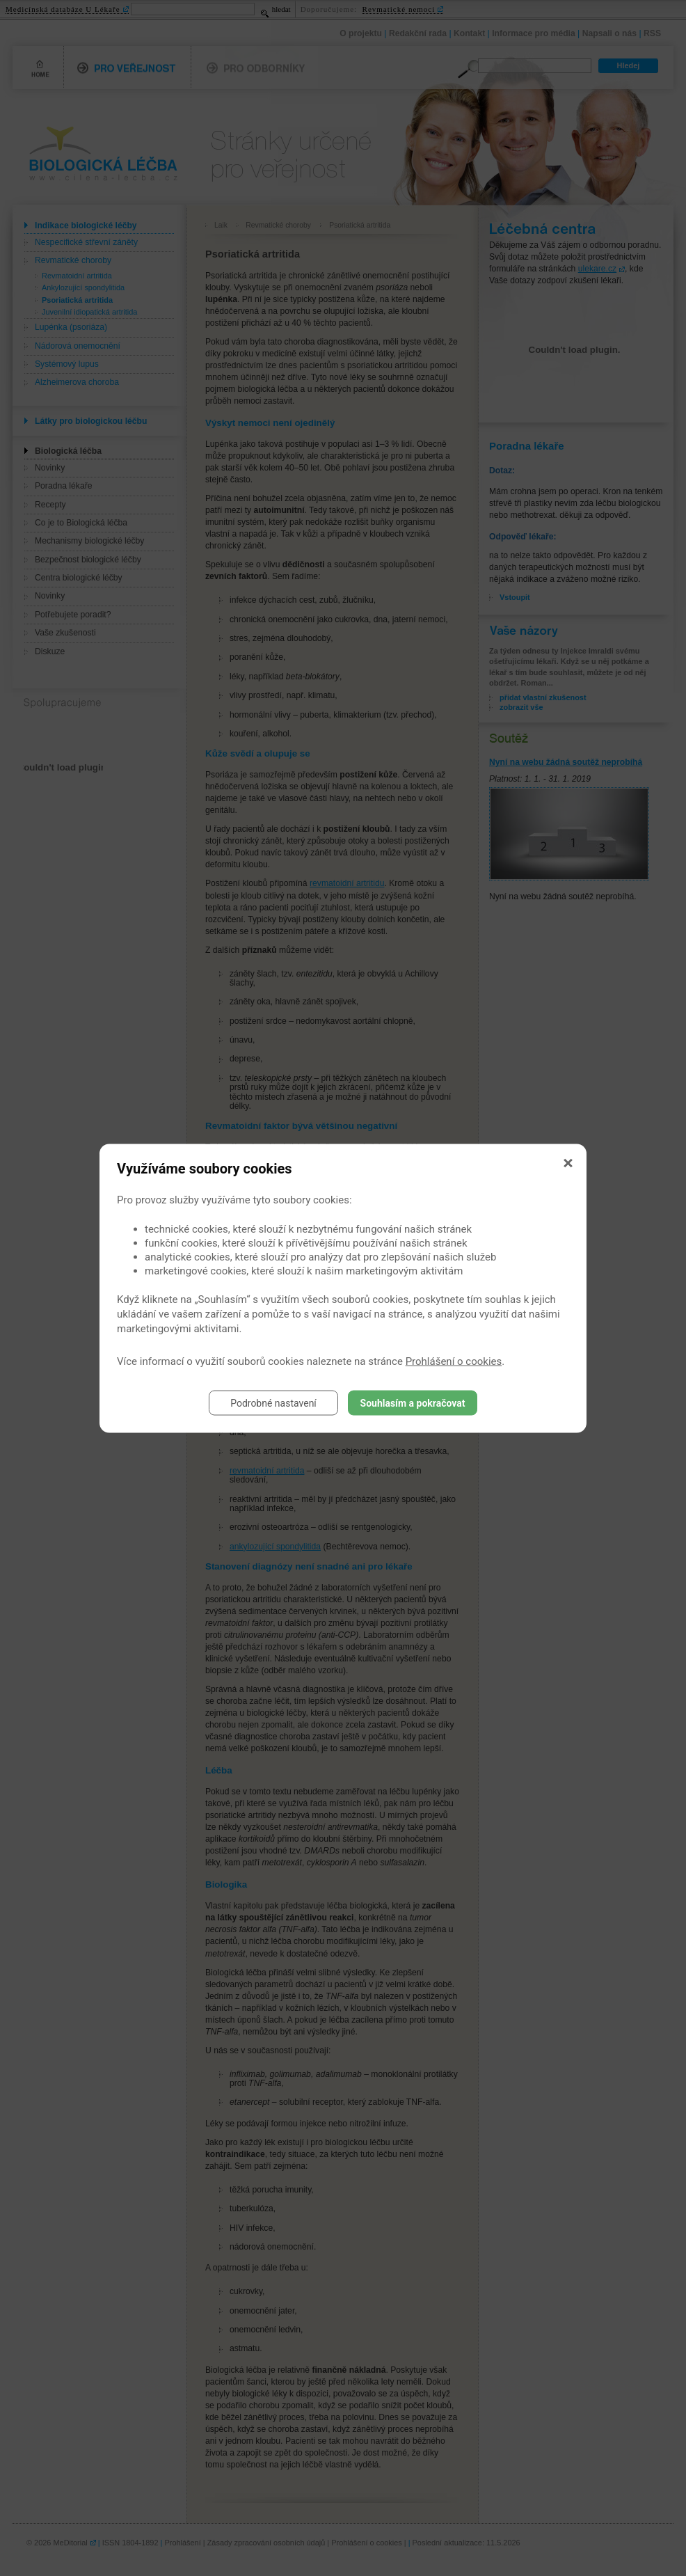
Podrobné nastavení (273, 1402)
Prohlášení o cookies (454, 1360)
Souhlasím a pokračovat (412, 1402)
